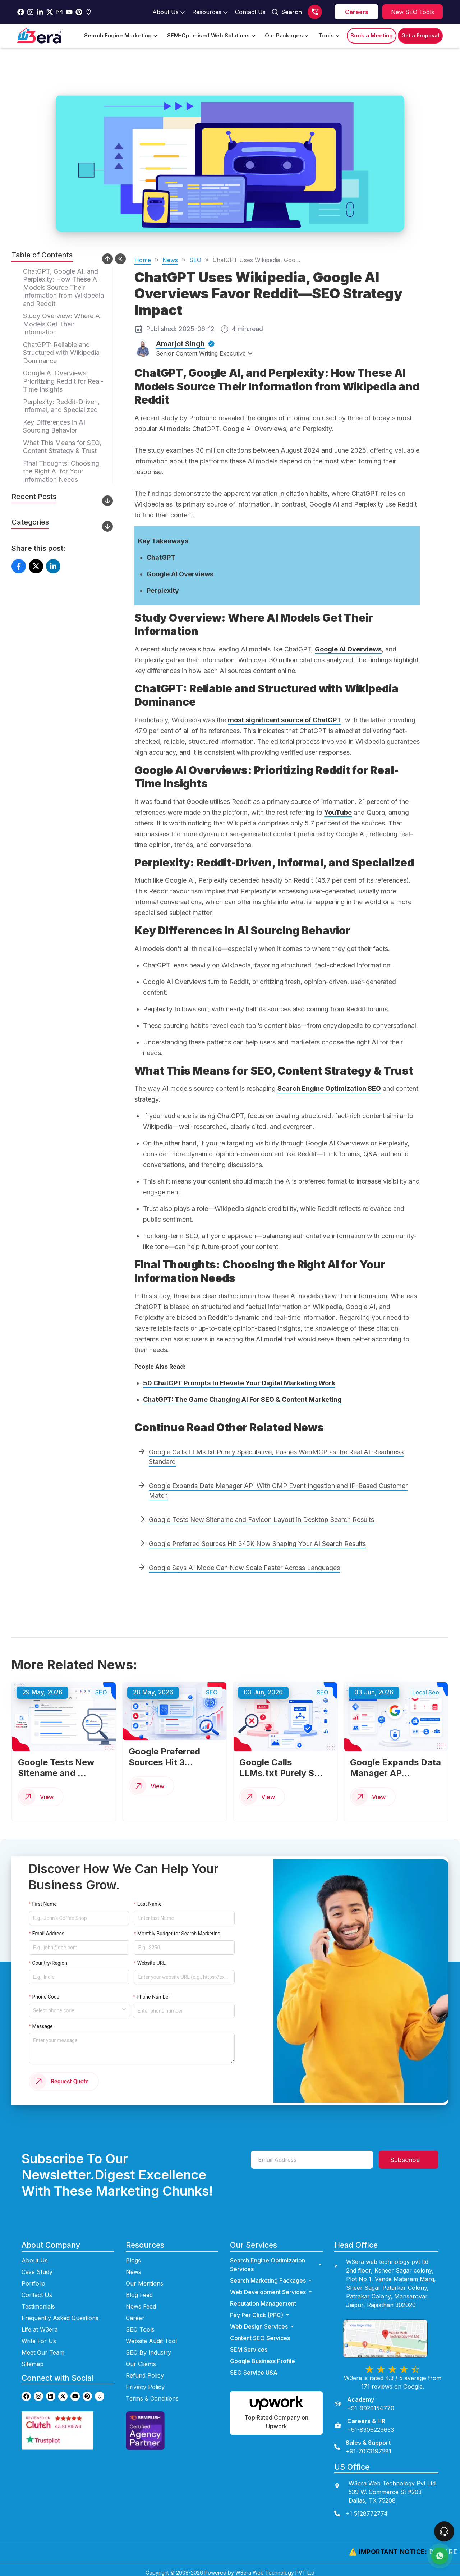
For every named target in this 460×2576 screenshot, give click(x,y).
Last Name (148, 1912)
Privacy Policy (145, 2380)
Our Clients (141, 2357)
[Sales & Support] (362, 2440)
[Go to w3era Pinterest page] (87, 2390)
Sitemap (32, 2357)
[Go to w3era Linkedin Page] (40, 12)
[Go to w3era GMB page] (99, 2390)
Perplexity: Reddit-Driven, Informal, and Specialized (61, 406)
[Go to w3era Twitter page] (63, 2390)
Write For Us (39, 2334)
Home (142, 260)
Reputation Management (263, 2297)
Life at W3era (40, 2323)
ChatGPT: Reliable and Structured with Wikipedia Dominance (61, 353)
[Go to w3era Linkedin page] (50, 2390)
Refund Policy (145, 2369)
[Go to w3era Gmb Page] (88, 12)
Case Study (37, 2265)
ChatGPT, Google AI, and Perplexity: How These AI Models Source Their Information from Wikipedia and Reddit (63, 287)
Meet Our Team (43, 2346)
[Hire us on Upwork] (276, 2406)
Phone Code (46, 1981)
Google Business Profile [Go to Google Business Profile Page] (262, 2354)
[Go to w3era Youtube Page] (69, 12)
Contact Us (37, 2288)
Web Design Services (262, 2320)
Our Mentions (144, 2277)
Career (135, 2311)
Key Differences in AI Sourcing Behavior (54, 426)
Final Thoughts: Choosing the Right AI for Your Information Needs (61, 471)
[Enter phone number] (179, 1993)
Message (41, 2024)
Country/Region (50, 1958)
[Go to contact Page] (250, 12)
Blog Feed (139, 2288)
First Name (44, 1912)
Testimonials (38, 2300)
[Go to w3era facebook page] (20, 12)
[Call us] (315, 12)
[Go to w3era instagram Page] (30, 12)
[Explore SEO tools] (412, 11)
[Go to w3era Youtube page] (75, 2390)
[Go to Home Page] (39, 36)
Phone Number (154, 1981)
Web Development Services (271, 2285)
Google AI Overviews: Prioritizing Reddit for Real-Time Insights (63, 381)
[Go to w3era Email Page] (59, 12)
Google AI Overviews (348, 649)
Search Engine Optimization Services (276, 2258)
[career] (356, 11)
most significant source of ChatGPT (284, 720)
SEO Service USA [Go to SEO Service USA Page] (253, 2366)
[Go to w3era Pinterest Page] (78, 12)
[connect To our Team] (444, 2531)
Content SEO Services (260, 2331)
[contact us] (386, 2507)
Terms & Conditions (152, 2392)
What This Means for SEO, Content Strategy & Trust (62, 447)
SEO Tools (140, 2323)
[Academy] (364, 2397)
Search (286, 11)
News (170, 260)
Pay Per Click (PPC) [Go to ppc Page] (260, 2308)
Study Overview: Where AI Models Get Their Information (62, 324)
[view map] (392, 2332)
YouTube (338, 812)
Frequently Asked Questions (60, 2311)
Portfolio (33, 2277)
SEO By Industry (148, 2346)
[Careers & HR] (364, 2419)
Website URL (151, 1958)
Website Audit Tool (151, 2334)
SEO (195, 260)
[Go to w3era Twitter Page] (49, 12)
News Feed (141, 2300)
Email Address (48, 1931)
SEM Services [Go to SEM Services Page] (248, 2343)
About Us (35, 2254)
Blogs (133, 2254)
